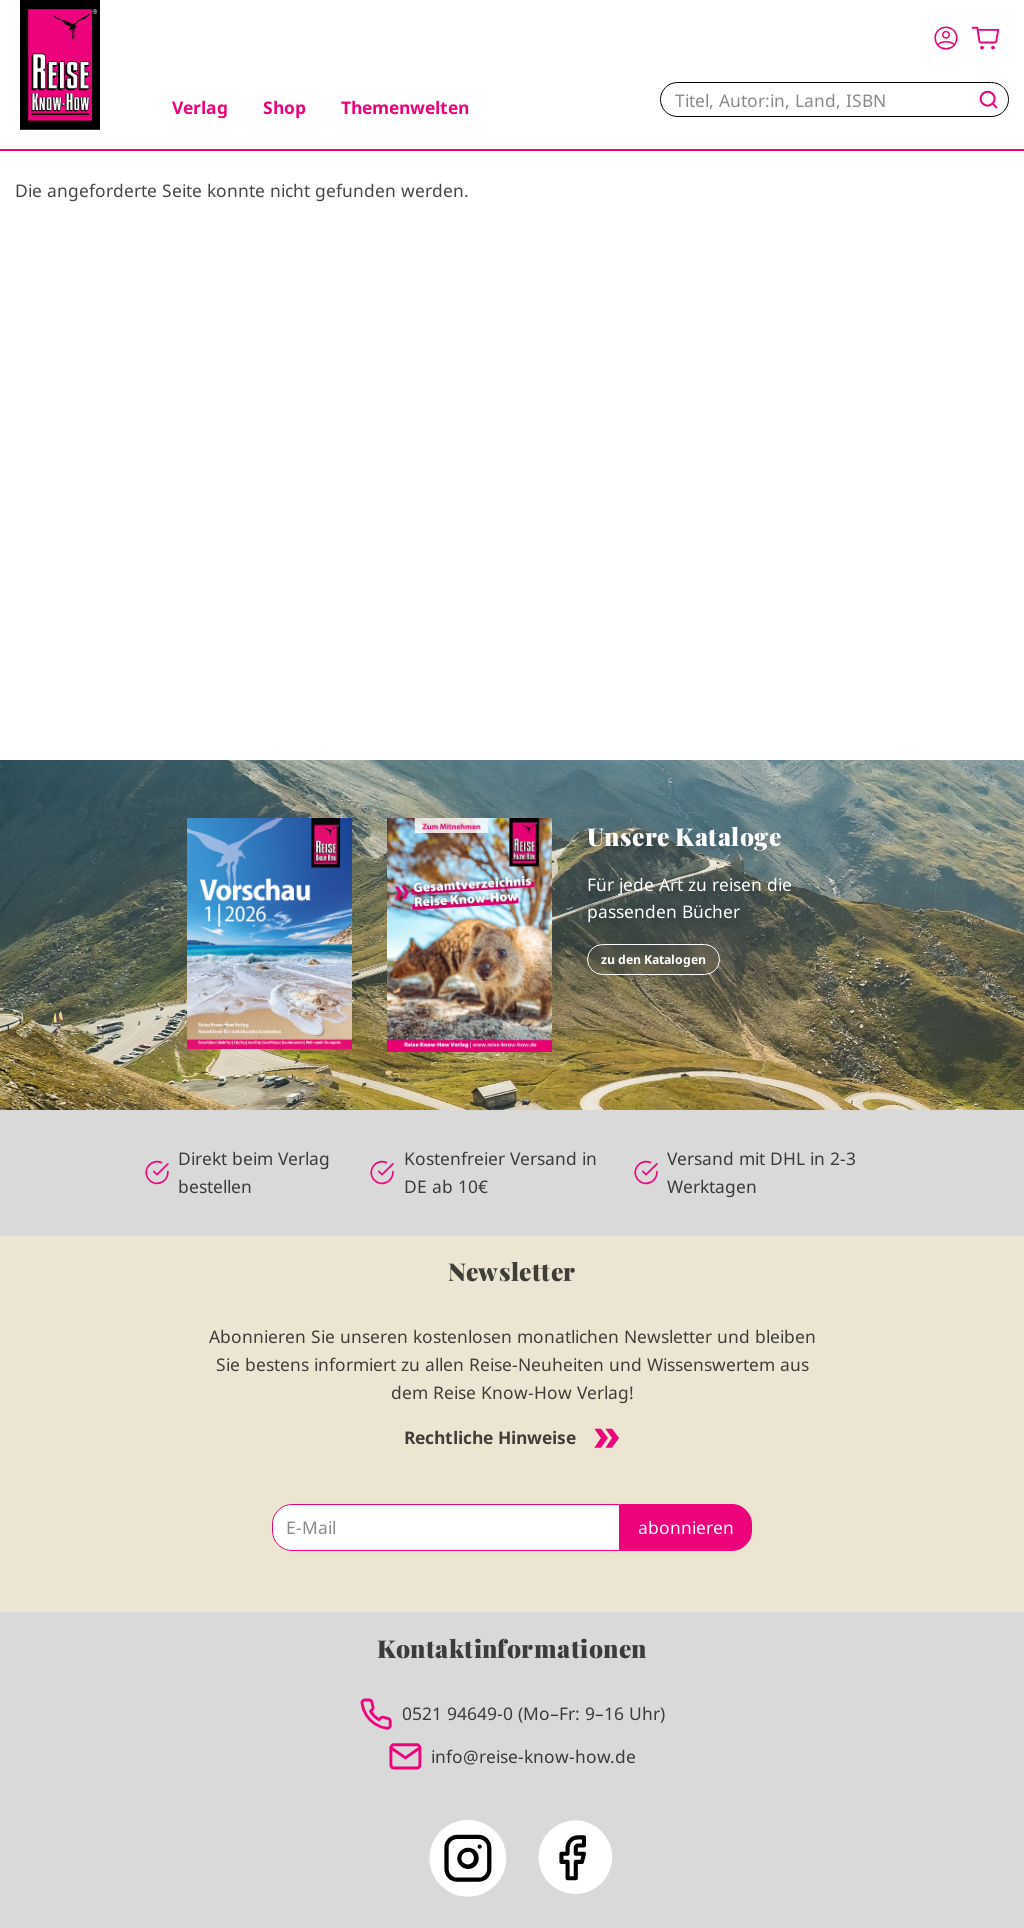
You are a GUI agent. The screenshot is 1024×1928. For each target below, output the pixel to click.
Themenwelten (405, 107)
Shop (284, 107)
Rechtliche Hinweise (512, 1437)
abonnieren (686, 1527)
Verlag (200, 107)
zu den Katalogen (653, 959)
